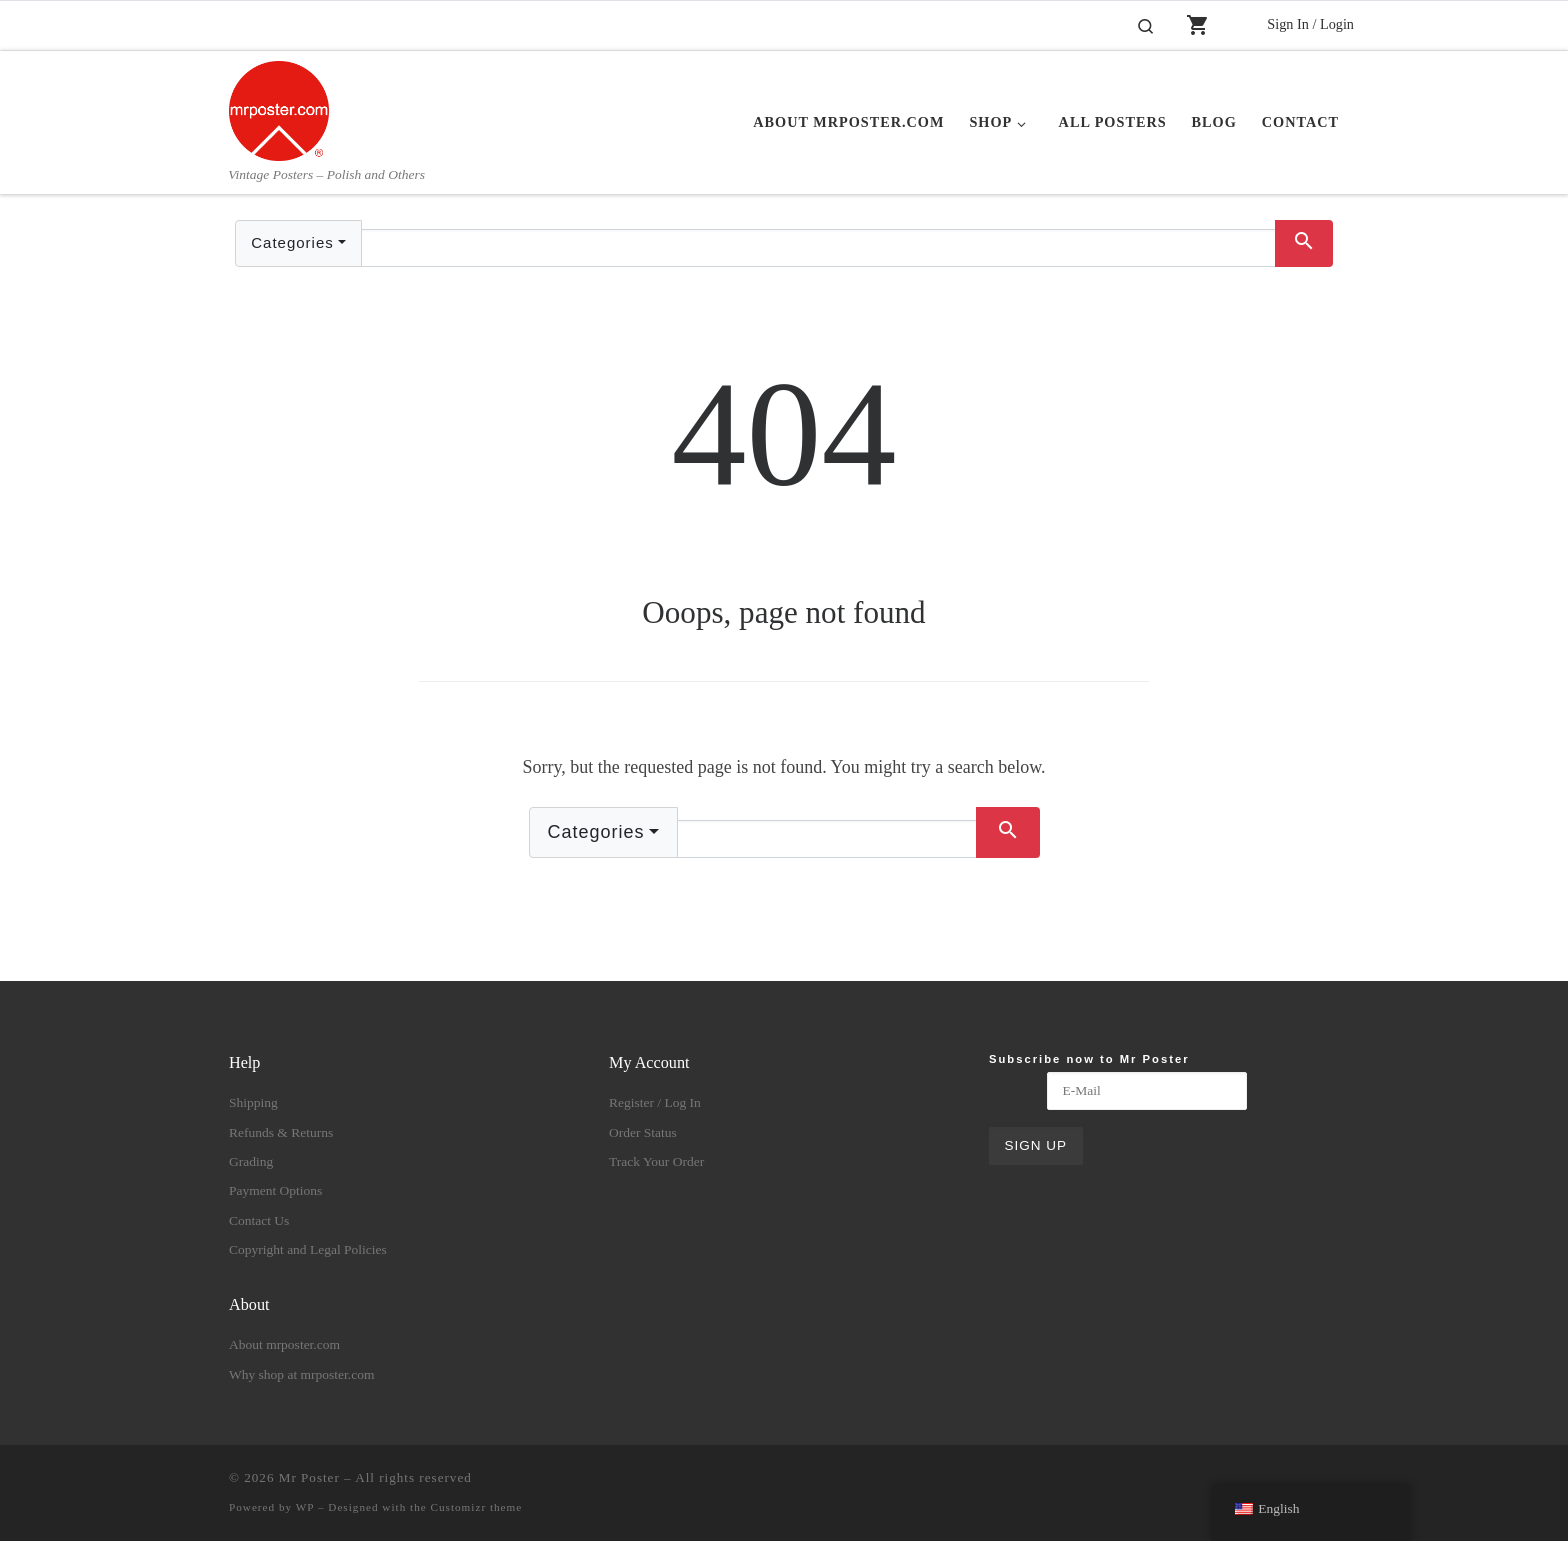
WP (305, 1507)
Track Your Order (656, 1161)
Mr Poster (309, 1477)
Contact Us (259, 1220)
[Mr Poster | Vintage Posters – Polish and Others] (279, 108)
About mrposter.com (284, 1344)
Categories (292, 242)
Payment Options (275, 1190)
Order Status (643, 1132)
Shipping (253, 1102)
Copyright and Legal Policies (308, 1249)
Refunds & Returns (281, 1132)
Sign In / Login (1310, 24)
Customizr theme (477, 1507)
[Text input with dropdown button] (818, 248)
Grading (251, 1161)
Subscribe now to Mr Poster (1089, 1059)
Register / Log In (655, 1102)
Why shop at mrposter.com (301, 1374)
